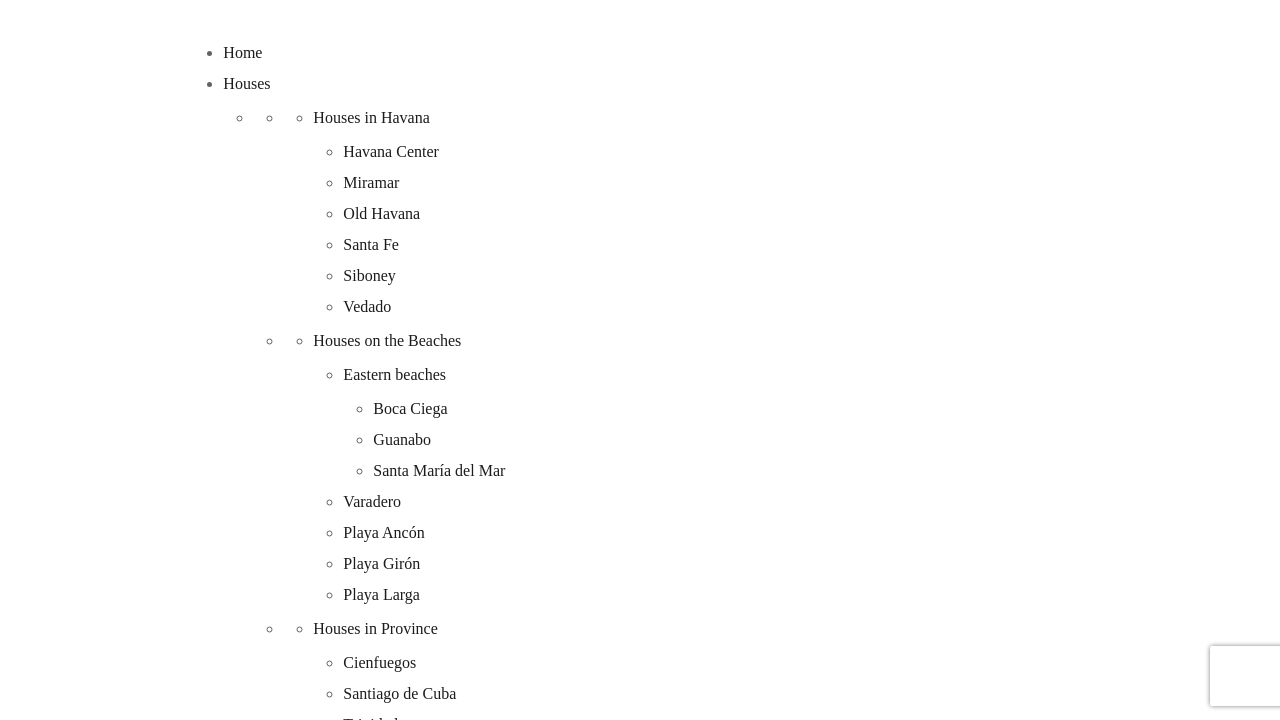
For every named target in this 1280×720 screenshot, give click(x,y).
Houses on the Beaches (387, 340)
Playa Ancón (383, 532)
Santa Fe (371, 244)
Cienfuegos (379, 662)
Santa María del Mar (439, 470)
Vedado (367, 306)
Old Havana (381, 213)
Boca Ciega (410, 408)
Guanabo (402, 439)
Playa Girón (381, 563)
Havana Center (391, 151)
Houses (246, 83)
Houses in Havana (371, 117)
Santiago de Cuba (399, 693)
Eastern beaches (394, 374)
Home (242, 52)
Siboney (369, 275)
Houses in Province (375, 628)
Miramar (371, 182)
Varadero (372, 501)
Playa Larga (381, 594)
